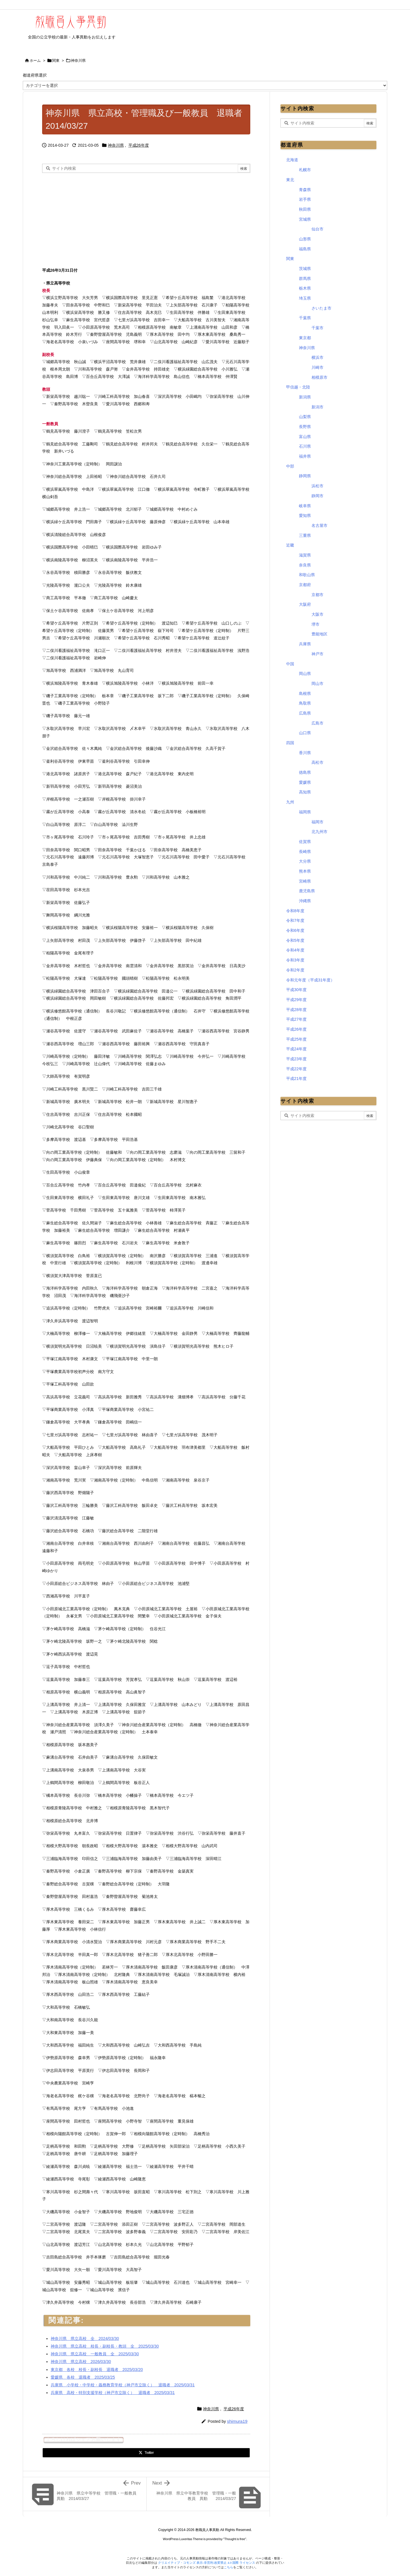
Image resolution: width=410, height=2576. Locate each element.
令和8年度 (295, 911)
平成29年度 (296, 999)
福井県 (305, 456)
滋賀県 (305, 555)
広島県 (305, 713)
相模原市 (319, 377)
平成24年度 (296, 1049)
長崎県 (305, 851)
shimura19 (237, 2421)
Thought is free (234, 2539)
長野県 (305, 426)
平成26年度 (138, 145)
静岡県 (305, 476)
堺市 (315, 624)
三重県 (305, 535)
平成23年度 (296, 1059)
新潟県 (305, 397)
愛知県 (305, 515)
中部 (290, 466)
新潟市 (317, 407)
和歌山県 (307, 574)
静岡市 (317, 496)
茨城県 (305, 268)
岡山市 (317, 683)
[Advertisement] (90, 218)
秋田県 (305, 209)
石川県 (305, 446)
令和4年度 (295, 950)
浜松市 (317, 486)
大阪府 (305, 604)
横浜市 (317, 357)
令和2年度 (295, 970)
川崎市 (317, 367)
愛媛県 (305, 782)
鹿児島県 (307, 891)
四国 (290, 742)
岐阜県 (305, 506)
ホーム (35, 60)
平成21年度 (296, 1078)
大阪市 (317, 614)
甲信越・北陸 (298, 387)
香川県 (305, 752)
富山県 (305, 436)
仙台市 (317, 229)
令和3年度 (295, 960)
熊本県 (305, 871)
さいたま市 (321, 308)
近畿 (290, 545)
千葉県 (305, 318)
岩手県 (305, 199)
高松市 (317, 762)
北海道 (292, 159)
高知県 (305, 792)
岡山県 (305, 673)
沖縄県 (305, 901)
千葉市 (317, 328)
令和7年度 (295, 920)
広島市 (317, 723)
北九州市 (319, 831)
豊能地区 (319, 634)
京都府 (305, 584)
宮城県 (305, 219)
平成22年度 (296, 1069)
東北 (290, 179)
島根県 (305, 693)
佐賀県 (305, 841)
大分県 (305, 861)
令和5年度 (295, 940)
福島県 (305, 249)
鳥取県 (305, 703)
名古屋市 (319, 525)
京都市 (317, 594)
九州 (290, 802)
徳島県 (305, 772)
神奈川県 (78, 60)
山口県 (305, 733)
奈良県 (305, 565)
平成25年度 (296, 1039)
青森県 (305, 189)
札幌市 (305, 169)
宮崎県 (305, 881)
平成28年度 (296, 1009)
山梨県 (305, 416)
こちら (228, 2567)
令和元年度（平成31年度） (310, 980)
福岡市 (317, 822)
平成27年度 (296, 1019)
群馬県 (305, 278)
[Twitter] (146, 2452)
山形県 (305, 239)
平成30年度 (296, 989)
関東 (56, 60)
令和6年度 (295, 930)
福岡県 (305, 812)
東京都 (305, 337)
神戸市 (317, 654)
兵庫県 (305, 644)
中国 (290, 664)
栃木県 (305, 288)
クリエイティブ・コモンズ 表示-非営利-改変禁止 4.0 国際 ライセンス (207, 2562)
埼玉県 (305, 298)
